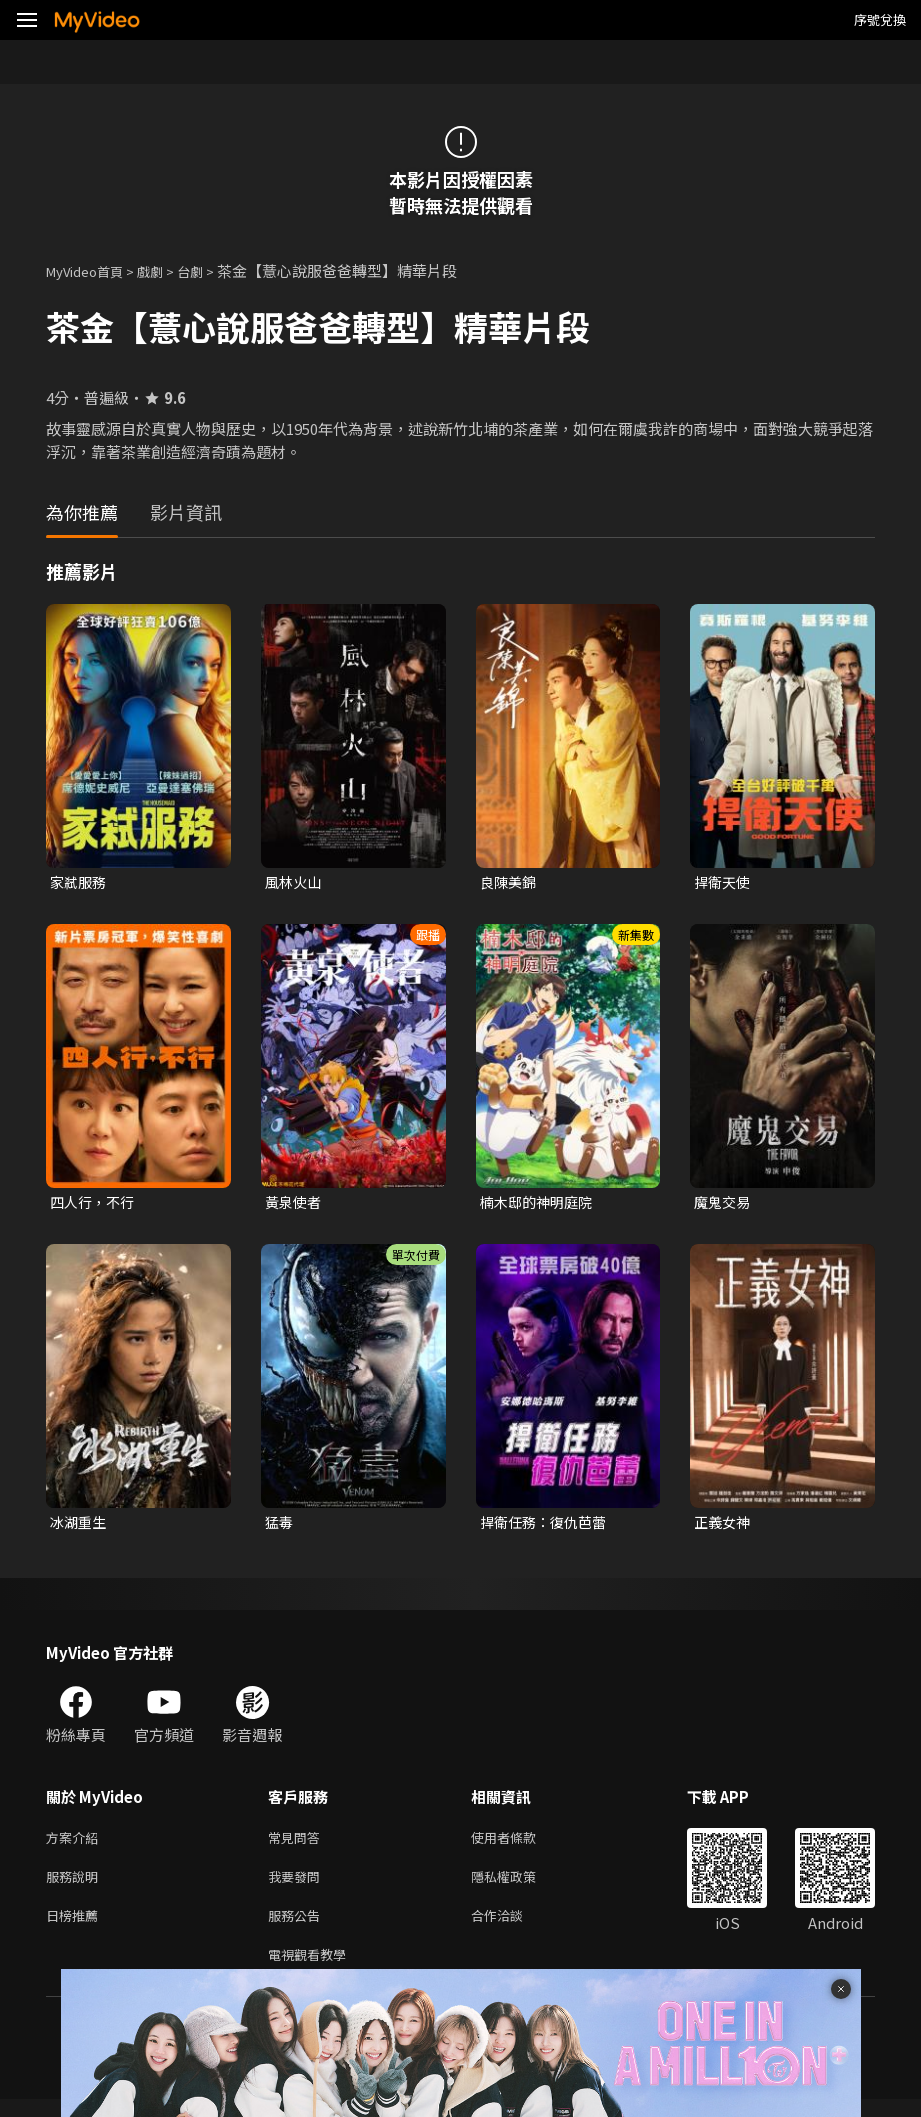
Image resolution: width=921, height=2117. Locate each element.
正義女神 (724, 1526)
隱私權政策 (520, 1886)
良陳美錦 (510, 882)
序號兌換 (880, 19)
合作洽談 (513, 1928)
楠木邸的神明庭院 (540, 1204)
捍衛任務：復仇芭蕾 (547, 1526)
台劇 (210, 270)
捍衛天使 (724, 882)
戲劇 (166, 270)
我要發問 (298, 1886)
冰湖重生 (80, 1526)
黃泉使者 (295, 1204)
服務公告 (298, 1928)
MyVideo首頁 (91, 270)
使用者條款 (520, 1844)
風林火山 (295, 882)
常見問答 (298, 1844)
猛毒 (280, 1526)
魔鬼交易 (724, 1204)
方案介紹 (76, 1844)
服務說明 (76, 1886)
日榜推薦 (76, 1928)
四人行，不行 (95, 1204)
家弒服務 (80, 882)
